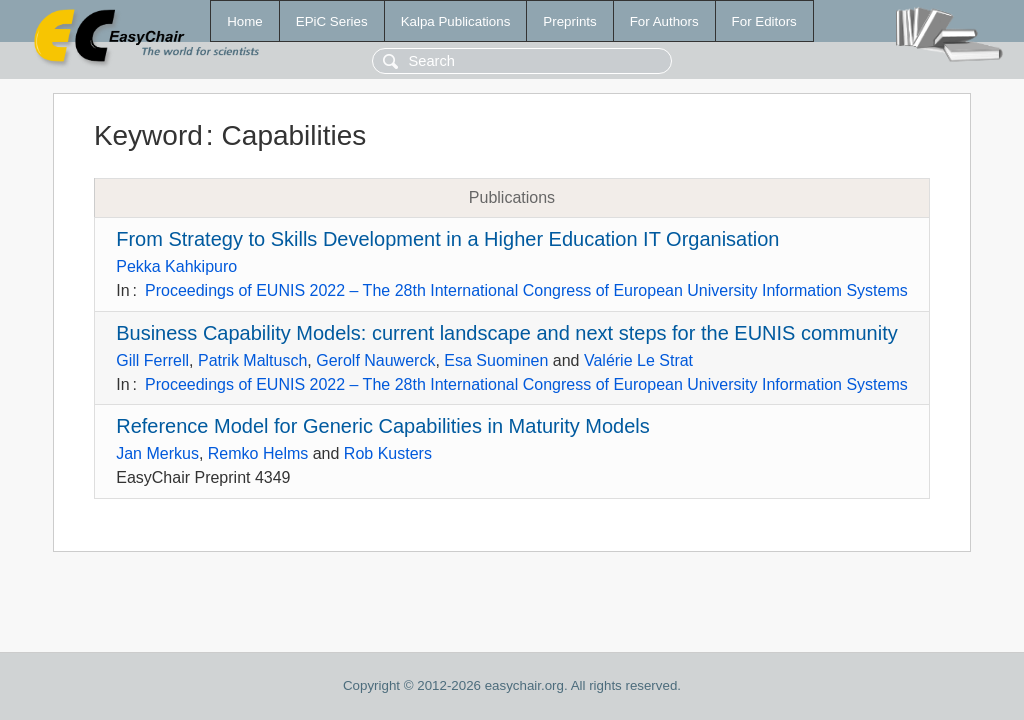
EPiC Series (332, 21)
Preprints (569, 21)
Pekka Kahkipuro (176, 266)
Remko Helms (258, 453)
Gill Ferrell (152, 360)
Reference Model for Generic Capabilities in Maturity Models (383, 426)
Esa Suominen (496, 360)
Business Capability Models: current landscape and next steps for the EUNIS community (506, 333)
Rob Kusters (388, 453)
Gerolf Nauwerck (375, 360)
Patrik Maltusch (252, 360)
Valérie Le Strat (638, 360)
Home (245, 21)
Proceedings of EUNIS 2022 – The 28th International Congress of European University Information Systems (526, 290)
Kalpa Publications (456, 21)
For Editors (764, 21)
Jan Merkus (157, 453)
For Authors (664, 21)
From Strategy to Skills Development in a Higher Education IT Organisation (447, 239)
